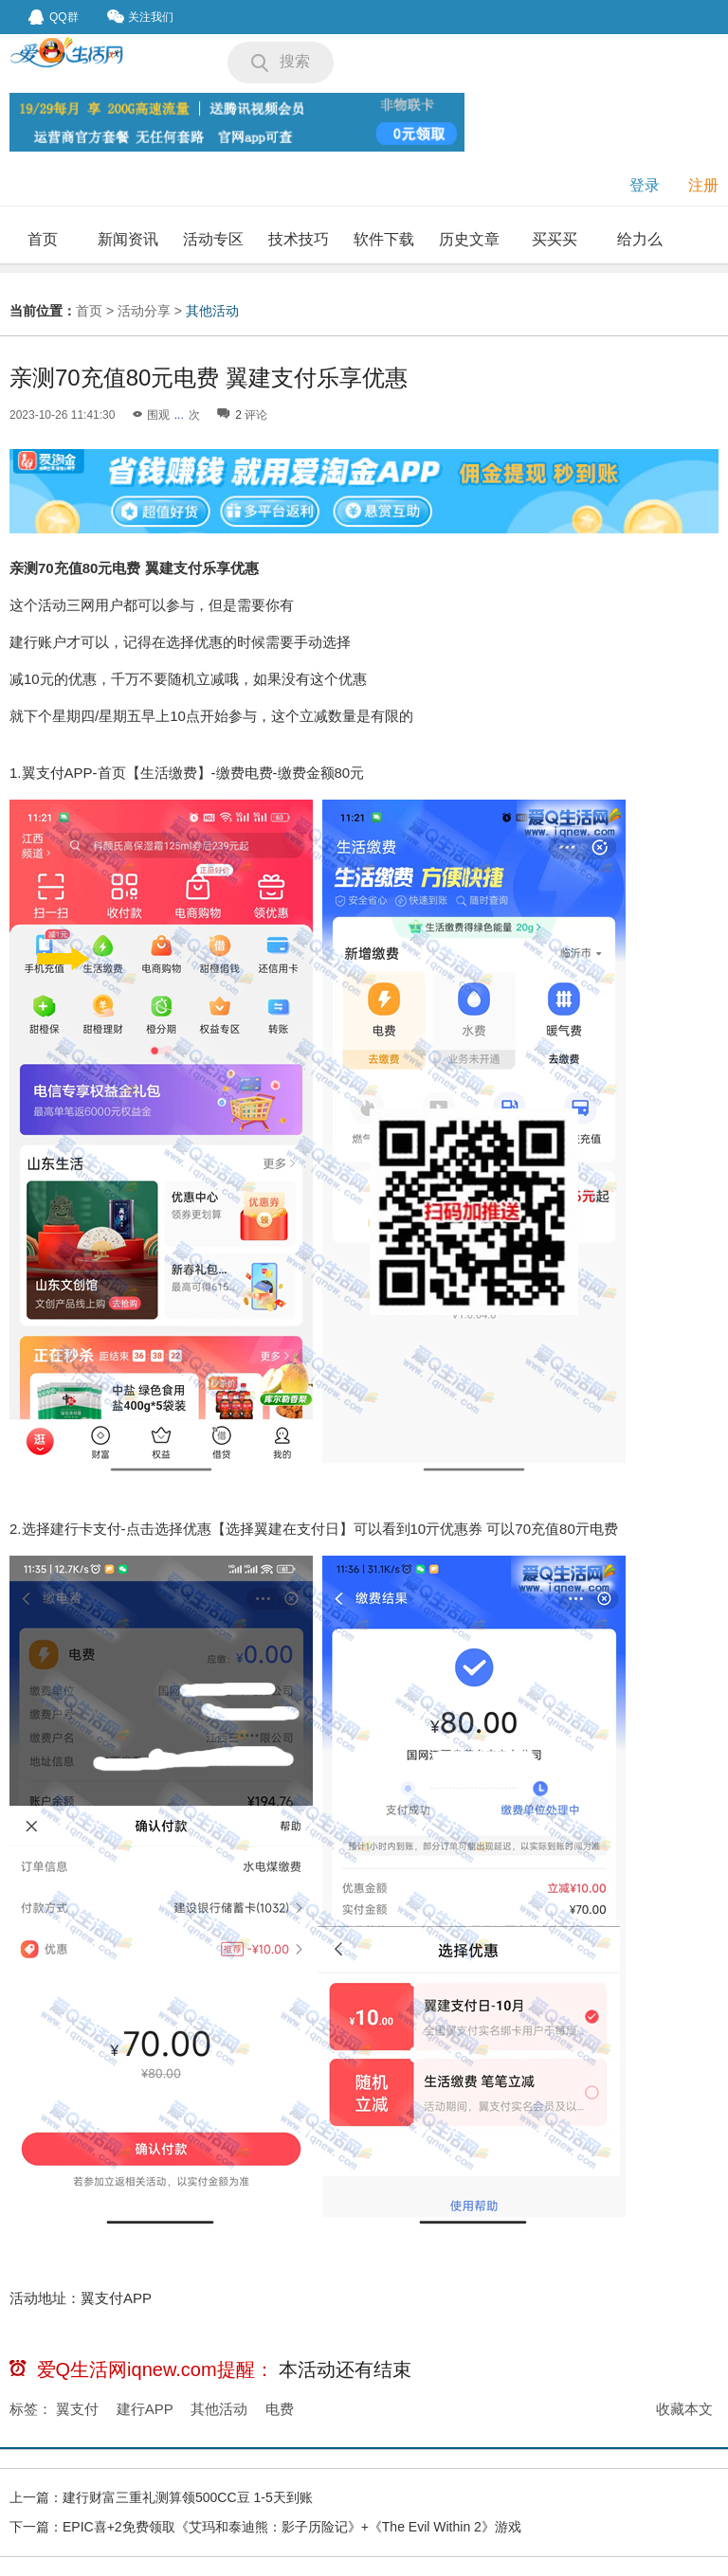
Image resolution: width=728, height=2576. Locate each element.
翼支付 (77, 2409)
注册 (703, 185)
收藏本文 (684, 2409)
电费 (279, 2409)
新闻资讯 (128, 239)
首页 (42, 239)
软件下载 (384, 239)
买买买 (554, 239)
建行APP (145, 2409)
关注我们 (140, 16)
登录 (644, 185)
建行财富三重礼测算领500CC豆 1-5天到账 (188, 2497)
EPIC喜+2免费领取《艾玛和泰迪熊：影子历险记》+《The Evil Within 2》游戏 (292, 2526)
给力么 (640, 239)
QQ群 (53, 17)
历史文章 (469, 239)
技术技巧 (298, 239)
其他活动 (212, 310)
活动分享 (144, 310)
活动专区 (213, 239)
